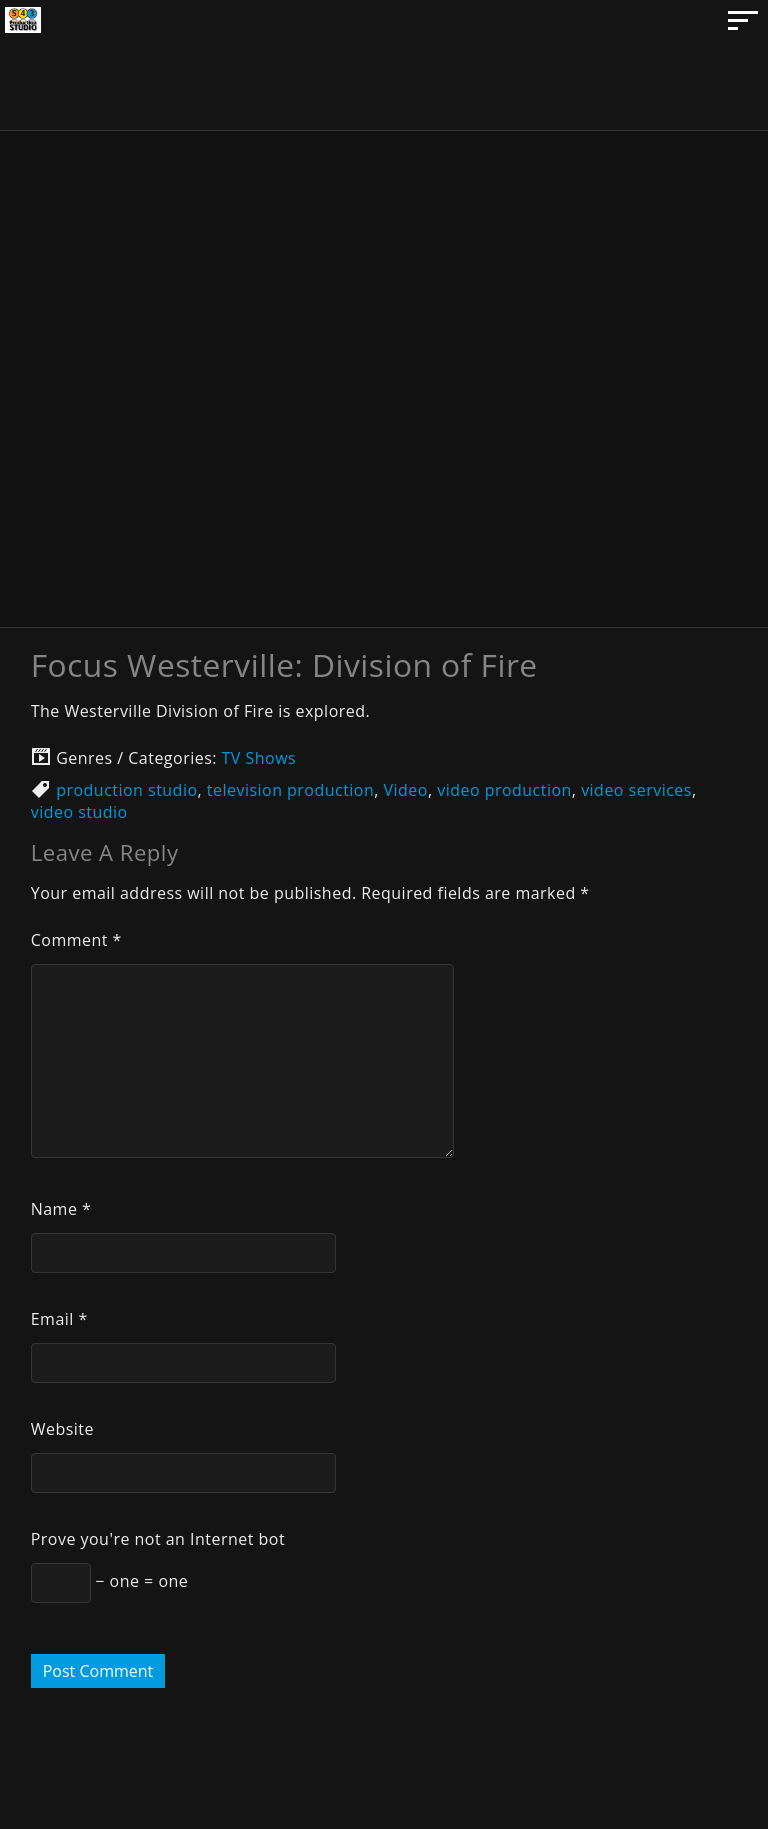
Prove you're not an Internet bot (158, 1539)
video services (636, 790)
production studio (126, 790)
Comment (76, 940)
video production (504, 790)
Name (61, 1209)
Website (62, 1429)
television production (290, 790)
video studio (79, 812)
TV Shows (259, 758)
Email (59, 1319)
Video (406, 790)
